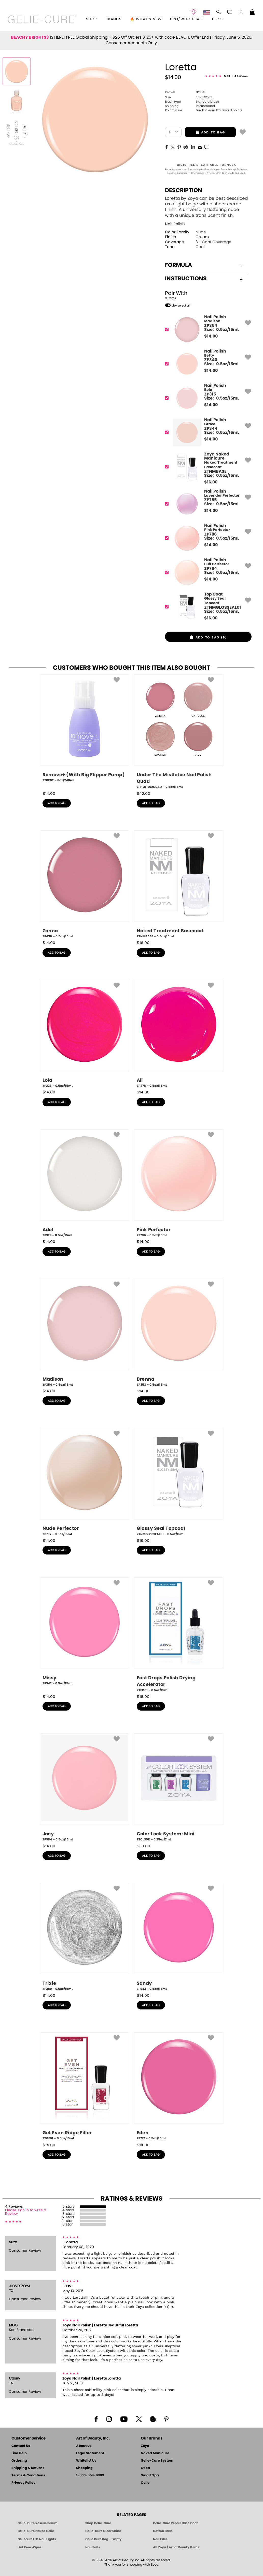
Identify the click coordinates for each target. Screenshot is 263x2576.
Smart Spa (150, 2475)
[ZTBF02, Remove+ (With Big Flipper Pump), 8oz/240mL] (84, 730)
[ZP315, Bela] (206, 398)
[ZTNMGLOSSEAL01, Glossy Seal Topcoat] (206, 606)
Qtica (145, 2468)
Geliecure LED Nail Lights (37, 2539)
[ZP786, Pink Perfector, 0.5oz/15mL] (178, 1183)
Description (183, 190)
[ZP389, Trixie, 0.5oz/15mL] (84, 1937)
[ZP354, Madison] (206, 329)
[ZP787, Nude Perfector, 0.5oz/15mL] (84, 1482)
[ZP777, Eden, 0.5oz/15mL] (178, 2086)
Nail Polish (175, 224)
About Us (83, 2446)
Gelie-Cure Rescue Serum (38, 2523)
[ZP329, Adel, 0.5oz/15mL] (84, 1183)
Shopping (84, 2468)
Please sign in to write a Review (25, 2212)
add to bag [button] (205, 132)
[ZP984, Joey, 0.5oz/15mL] (84, 1787)
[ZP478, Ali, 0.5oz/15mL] (178, 1034)
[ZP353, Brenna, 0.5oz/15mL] (178, 1333)
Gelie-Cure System (157, 2460)
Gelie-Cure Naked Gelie (36, 2531)
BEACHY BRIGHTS (30, 37)
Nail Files (160, 2539)
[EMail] (200, 147)
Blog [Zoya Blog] (217, 19)
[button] (42, 19)
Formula (204, 265)
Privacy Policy (23, 2482)
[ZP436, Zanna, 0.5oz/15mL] (84, 884)
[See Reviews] (226, 76)
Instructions (204, 278)
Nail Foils (92, 2547)
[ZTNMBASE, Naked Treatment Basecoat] (206, 468)
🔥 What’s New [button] (146, 19)
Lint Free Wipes (29, 2547)
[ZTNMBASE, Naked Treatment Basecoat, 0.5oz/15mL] (178, 884)
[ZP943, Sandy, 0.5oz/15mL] (178, 1937)
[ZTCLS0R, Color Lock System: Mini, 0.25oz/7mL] (178, 1787)
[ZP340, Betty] (206, 363)
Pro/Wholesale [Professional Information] (186, 19)
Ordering (19, 2460)
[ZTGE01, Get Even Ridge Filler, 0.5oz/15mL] (84, 2086)
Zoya (145, 2446)
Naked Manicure (155, 2453)
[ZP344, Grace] (206, 432)
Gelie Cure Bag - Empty (103, 2539)
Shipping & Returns (27, 2468)
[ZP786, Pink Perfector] (206, 538)
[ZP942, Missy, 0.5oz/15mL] (84, 1633)
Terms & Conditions (28, 2475)
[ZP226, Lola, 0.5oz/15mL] (84, 1034)
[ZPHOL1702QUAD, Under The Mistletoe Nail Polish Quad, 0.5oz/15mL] (178, 731)
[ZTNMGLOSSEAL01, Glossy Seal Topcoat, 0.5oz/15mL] (178, 1482)
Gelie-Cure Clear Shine (103, 2531)
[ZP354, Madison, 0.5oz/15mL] (84, 1333)
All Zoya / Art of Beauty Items (176, 2547)
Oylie (145, 2482)
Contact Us (20, 2446)
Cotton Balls (163, 2531)
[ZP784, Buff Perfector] (206, 572)
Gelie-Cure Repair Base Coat (175, 2523)
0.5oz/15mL (189, 97)
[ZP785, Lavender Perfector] (206, 504)
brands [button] (113, 19)
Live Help (19, 2453)
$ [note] (211, 336)
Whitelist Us (86, 2460)
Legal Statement (90, 2453)
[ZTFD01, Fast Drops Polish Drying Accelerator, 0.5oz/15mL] (178, 1635)
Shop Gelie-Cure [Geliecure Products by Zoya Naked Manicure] (98, 2523)
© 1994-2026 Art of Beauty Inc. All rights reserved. (131, 2562)
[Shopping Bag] (252, 13)
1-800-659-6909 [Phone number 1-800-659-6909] (90, 2475)
